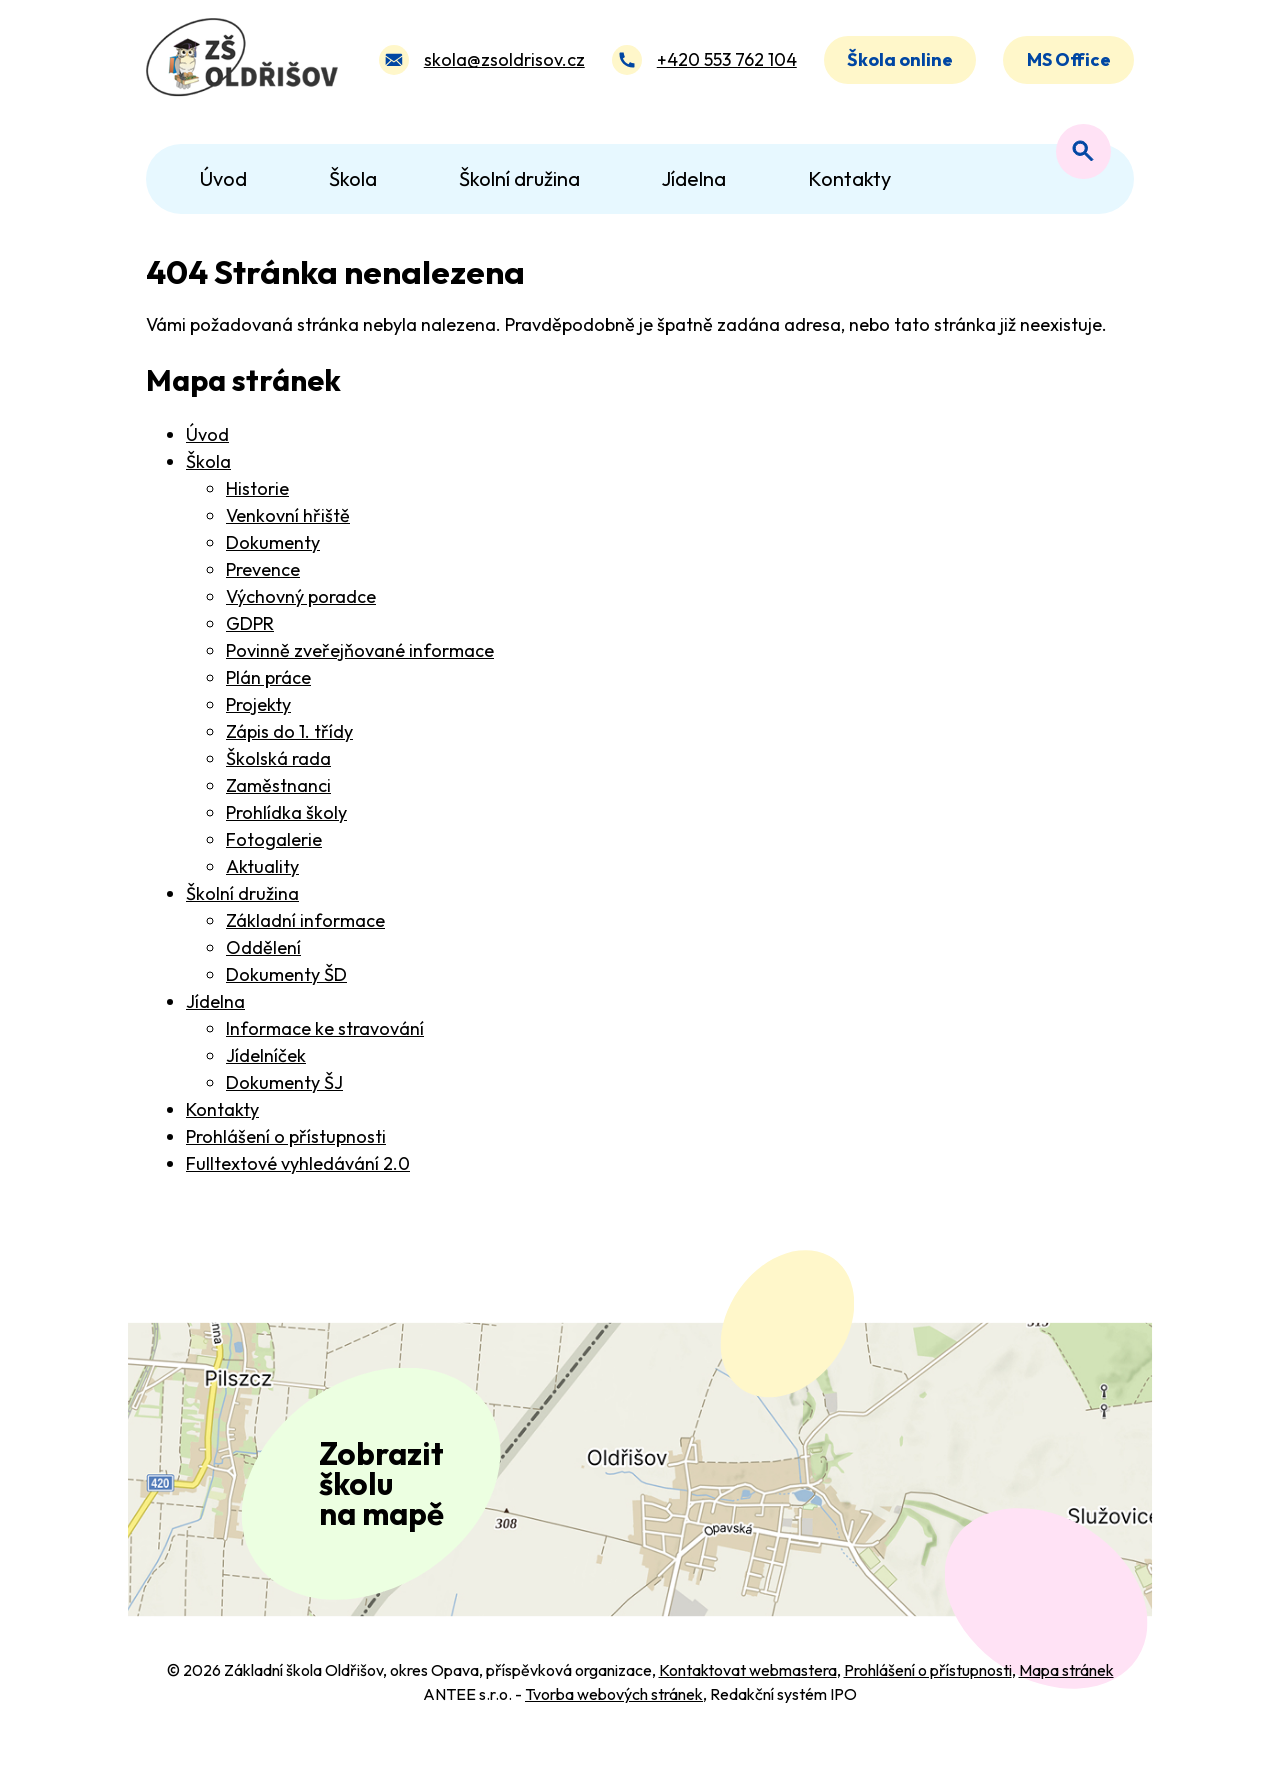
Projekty (258, 704)
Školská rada (278, 758)
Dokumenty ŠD (286, 974)
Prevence (263, 569)
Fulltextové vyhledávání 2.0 (298, 1163)
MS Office (1069, 63)
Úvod (207, 434)
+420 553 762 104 (726, 63)
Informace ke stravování (325, 1028)
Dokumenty (273, 542)
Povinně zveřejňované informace (360, 650)
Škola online (900, 63)
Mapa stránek (1066, 1694)
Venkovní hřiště (288, 515)
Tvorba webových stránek (614, 1718)
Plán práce (268, 677)
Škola (208, 461)
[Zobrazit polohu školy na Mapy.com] (640, 1482)
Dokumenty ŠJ (284, 1082)
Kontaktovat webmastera (748, 1694)
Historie (257, 488)
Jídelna (215, 1001)
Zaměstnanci (278, 785)
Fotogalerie (274, 839)
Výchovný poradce (301, 596)
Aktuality (262, 866)
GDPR (250, 623)
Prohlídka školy (286, 812)
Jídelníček (266, 1055)
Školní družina (242, 893)
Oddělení (263, 947)
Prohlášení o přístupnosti (286, 1136)
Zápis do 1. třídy (289, 731)
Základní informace (305, 920)
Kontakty (222, 1109)
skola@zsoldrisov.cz (503, 63)
